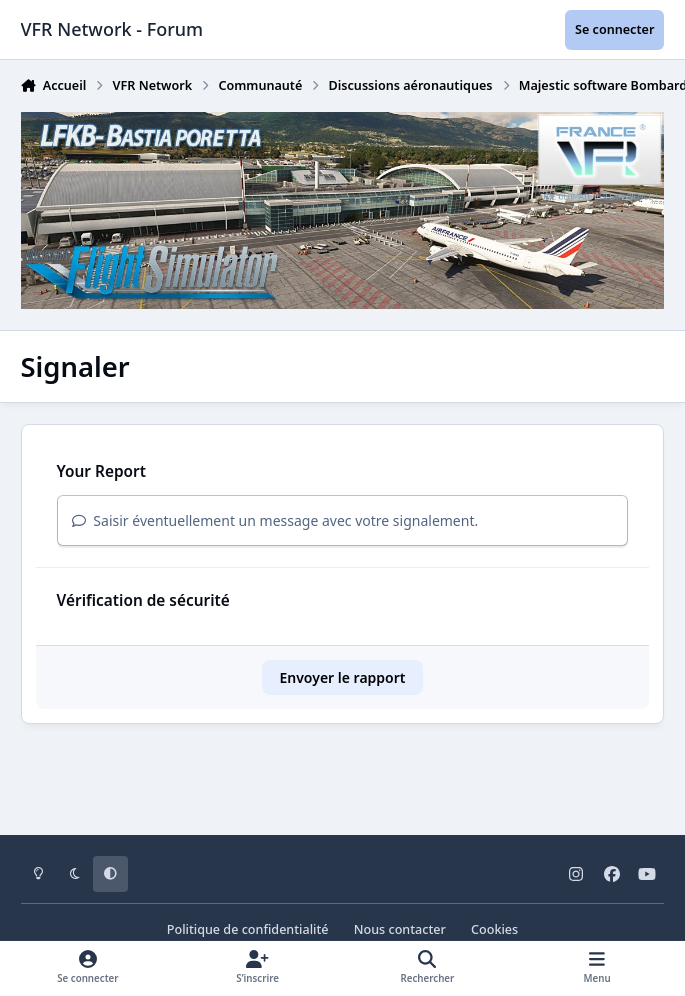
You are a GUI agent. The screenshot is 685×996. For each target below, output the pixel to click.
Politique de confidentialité (248, 929)
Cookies (494, 929)
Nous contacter (400, 929)
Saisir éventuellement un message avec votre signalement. (275, 520)
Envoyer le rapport (342, 677)
